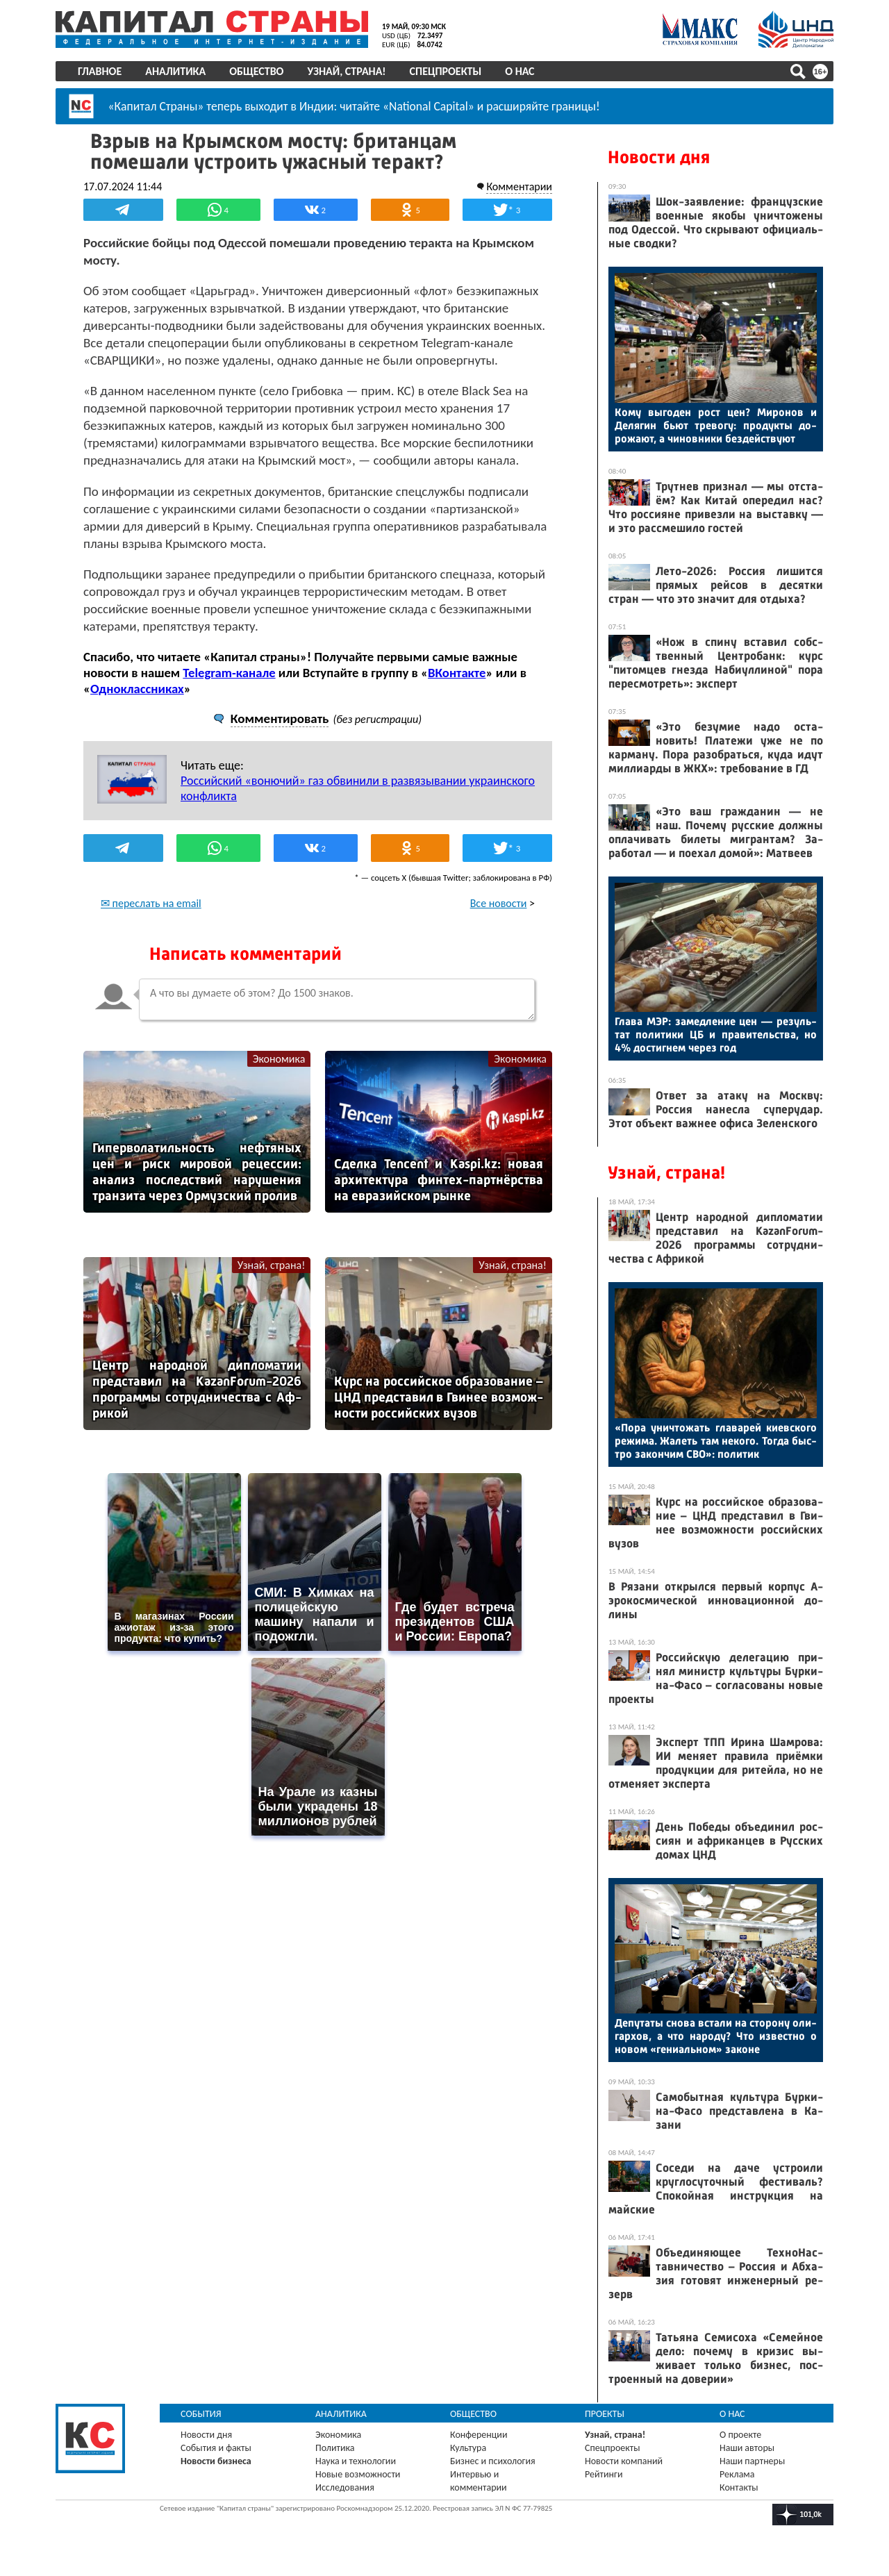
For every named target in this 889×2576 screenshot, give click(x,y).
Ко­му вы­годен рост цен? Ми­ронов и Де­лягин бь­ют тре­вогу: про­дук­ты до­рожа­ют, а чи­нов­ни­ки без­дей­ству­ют (716, 425)
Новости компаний (624, 2461)
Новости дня (659, 157)
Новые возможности (357, 2474)
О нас (519, 71)
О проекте (740, 2435)
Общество (256, 71)
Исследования (344, 2487)
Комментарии (519, 186)
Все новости (498, 903)
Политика (335, 2448)
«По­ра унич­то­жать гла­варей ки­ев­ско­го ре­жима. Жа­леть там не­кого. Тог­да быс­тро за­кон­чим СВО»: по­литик (716, 1441)
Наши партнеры (752, 2461)
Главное (100, 71)
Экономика (279, 1058)
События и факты (216, 2448)
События (201, 2414)
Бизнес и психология (492, 2461)
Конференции (479, 2435)
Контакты (739, 2487)
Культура (468, 2448)
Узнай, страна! (346, 71)
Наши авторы (747, 2448)
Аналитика (175, 71)
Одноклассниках (137, 689)
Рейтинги (603, 2474)
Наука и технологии (355, 2461)
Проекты (604, 2414)
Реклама (737, 2474)
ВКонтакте (456, 673)
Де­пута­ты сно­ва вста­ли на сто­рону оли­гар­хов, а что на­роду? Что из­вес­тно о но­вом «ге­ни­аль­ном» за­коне (716, 2036)
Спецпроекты (446, 71)
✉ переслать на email (151, 903)
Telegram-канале (229, 673)
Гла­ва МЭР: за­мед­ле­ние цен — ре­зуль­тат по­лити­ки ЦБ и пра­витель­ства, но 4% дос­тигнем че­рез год (716, 1034)
